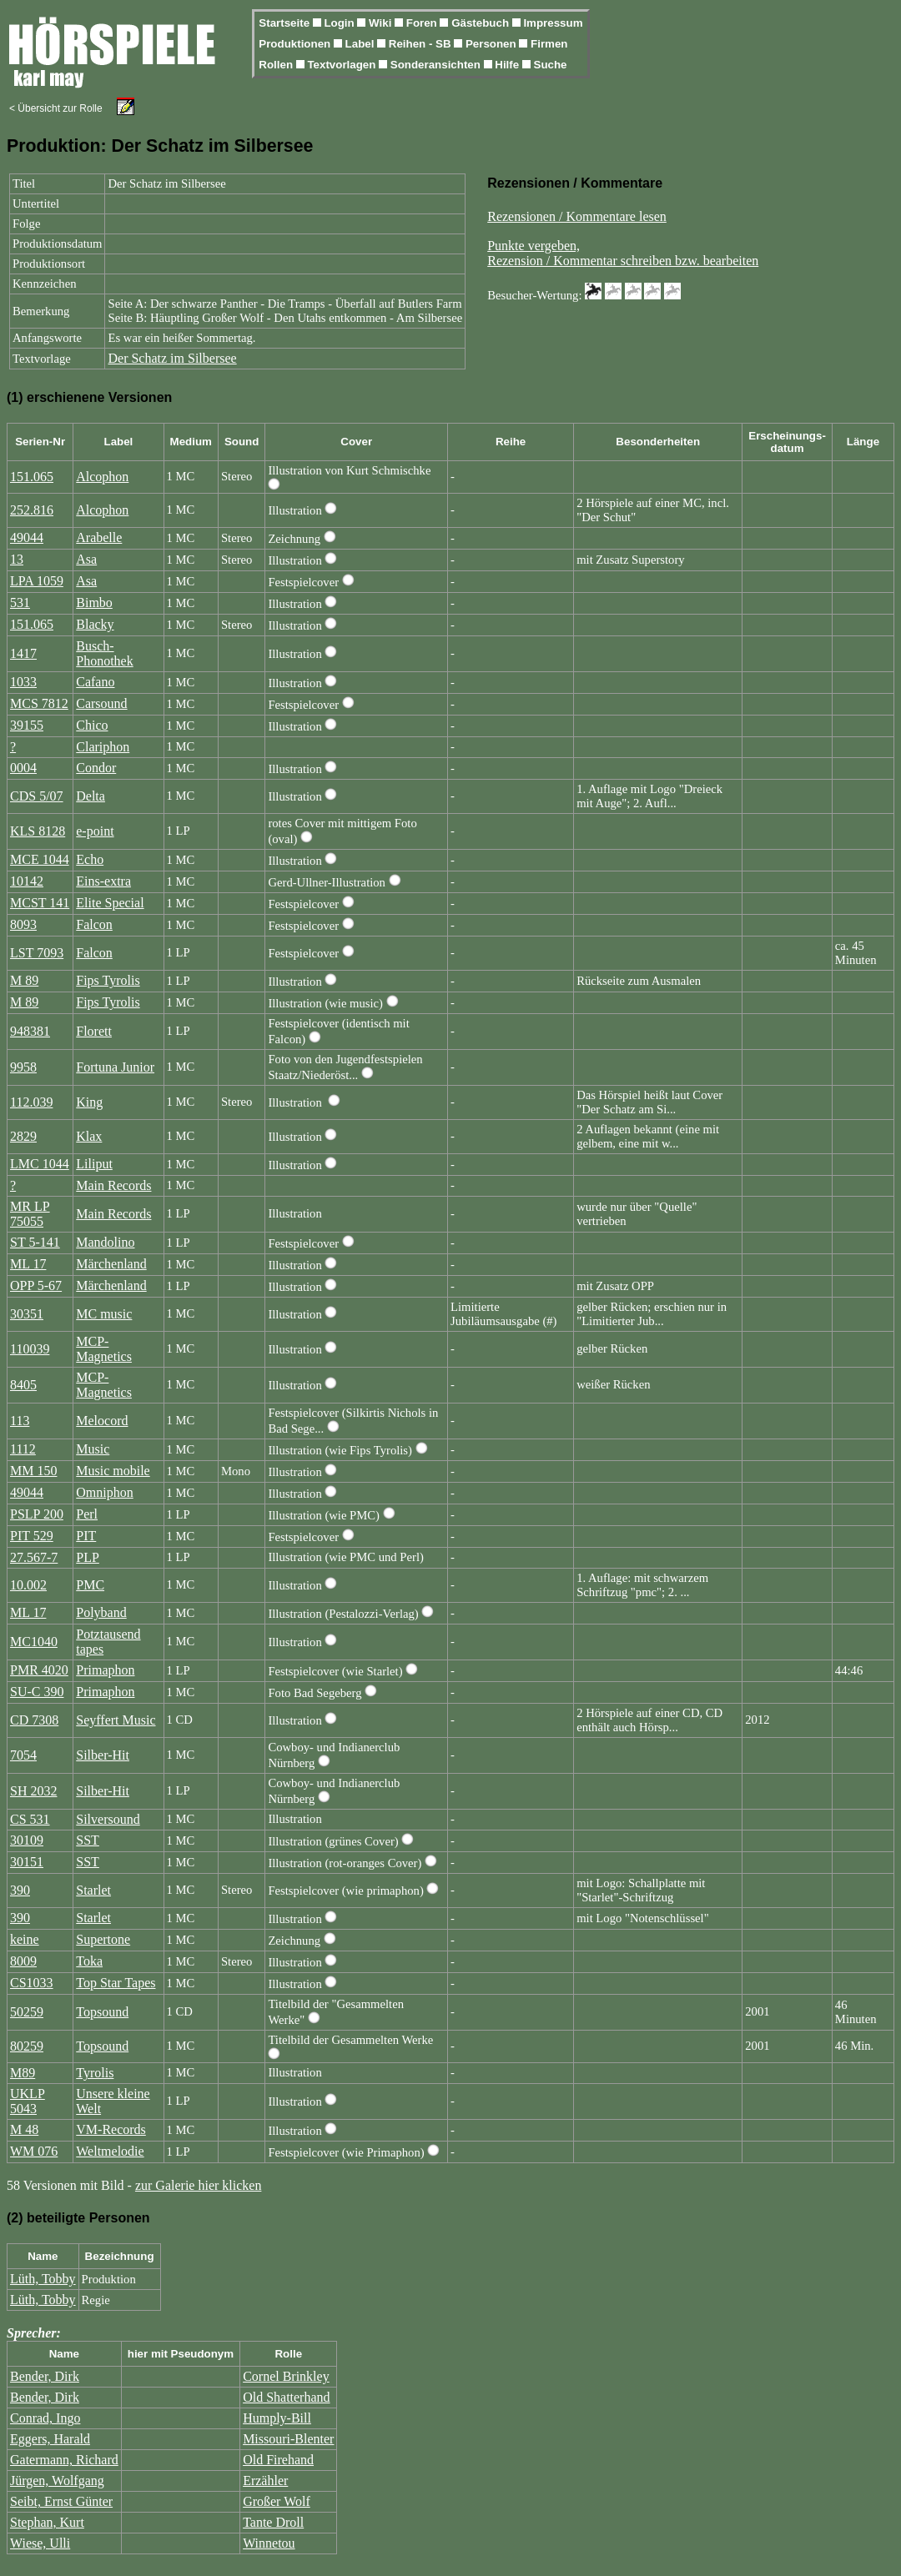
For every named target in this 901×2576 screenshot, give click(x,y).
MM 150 (33, 1471)
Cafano (95, 682)
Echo (89, 859)
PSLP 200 (36, 1514)
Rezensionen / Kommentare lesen (577, 216)
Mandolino (105, 1242)
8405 (23, 1385)
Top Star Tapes (115, 1983)
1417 (23, 653)
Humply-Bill (277, 2418)
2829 (23, 1136)
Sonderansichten (437, 64)
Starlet (93, 1890)
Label (361, 44)
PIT (86, 1536)
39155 (26, 725)
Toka (89, 1961)
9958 (23, 1067)
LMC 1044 (39, 1164)
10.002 (28, 1585)
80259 (26, 2046)
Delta (90, 796)
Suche (550, 64)
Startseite (285, 23)
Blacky (94, 624)
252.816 (31, 510)
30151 (26, 1862)
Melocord (102, 1421)
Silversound (107, 1819)
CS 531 (30, 1819)
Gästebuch (481, 23)
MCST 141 (39, 903)
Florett (94, 1031)
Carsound (101, 703)
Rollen (277, 64)
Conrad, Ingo (45, 2418)
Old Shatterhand (286, 2397)
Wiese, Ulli (40, 2543)
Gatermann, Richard (64, 2460)
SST (87, 1840)
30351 (26, 1314)
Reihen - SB (422, 44)
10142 (26, 881)
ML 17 (28, 1264)
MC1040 (34, 1641)
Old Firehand (278, 2460)
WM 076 (34, 2151)
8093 (23, 924)
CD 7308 (34, 1720)
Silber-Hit (102, 1755)
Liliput (94, 1164)
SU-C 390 (36, 1692)
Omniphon (104, 1492)
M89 (22, 2073)
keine (24, 1939)
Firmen (549, 44)
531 (20, 602)
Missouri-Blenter (288, 2439)
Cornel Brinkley (286, 2376)
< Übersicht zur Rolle (56, 108)
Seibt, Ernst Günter (61, 2501)
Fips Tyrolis (107, 980)
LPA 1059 (36, 581)
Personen (492, 44)
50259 (26, 2012)
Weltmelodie (109, 2151)
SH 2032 (33, 1791)
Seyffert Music (115, 1720)
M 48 (24, 2129)
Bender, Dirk (44, 2376)
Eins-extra (103, 881)
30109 (26, 1840)
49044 (26, 537)
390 (20, 1890)
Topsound (102, 2012)
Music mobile (112, 1471)
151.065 (31, 477)
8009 (23, 1961)
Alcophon (102, 477)
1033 (23, 682)
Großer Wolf (276, 2501)
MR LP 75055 (30, 1213)
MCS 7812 (39, 703)
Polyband (101, 1612)
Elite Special (109, 903)
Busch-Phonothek (104, 653)
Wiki (382, 23)
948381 (30, 1031)
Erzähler (265, 2480)
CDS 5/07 (36, 796)
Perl (87, 1514)
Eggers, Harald (50, 2439)
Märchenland (111, 1264)
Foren (423, 23)
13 (16, 559)
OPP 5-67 (36, 1285)
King (89, 1102)
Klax (89, 1136)
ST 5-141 (35, 1242)
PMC (90, 1585)
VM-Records (111, 2129)
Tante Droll (273, 2522)
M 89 (24, 980)
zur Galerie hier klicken (198, 2185)
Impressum (552, 23)
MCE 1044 (39, 859)
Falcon (94, 924)
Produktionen (296, 44)
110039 (29, 1349)
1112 (23, 1449)
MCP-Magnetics (104, 1348)
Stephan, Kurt (47, 2522)
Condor (96, 768)
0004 (23, 768)
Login (340, 23)
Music (92, 1449)
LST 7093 (36, 953)
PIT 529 (31, 1536)
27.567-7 (34, 1557)
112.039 (31, 1102)
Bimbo (94, 602)
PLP (87, 1557)
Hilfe (508, 64)
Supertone (103, 1939)
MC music (104, 1314)
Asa (86, 559)
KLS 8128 (37, 831)
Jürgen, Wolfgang (57, 2480)
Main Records (113, 1185)
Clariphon (102, 747)
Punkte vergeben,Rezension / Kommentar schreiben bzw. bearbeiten (622, 253)
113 (19, 1421)
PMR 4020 (39, 1670)
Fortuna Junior (115, 1067)
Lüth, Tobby (43, 2279)
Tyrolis (94, 2073)
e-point (94, 831)
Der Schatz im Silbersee (172, 358)
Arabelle (99, 537)
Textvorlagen (343, 64)
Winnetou (268, 2543)
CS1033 (31, 1983)
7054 (23, 1755)
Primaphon (105, 1670)
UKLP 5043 (27, 2101)
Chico (92, 725)
